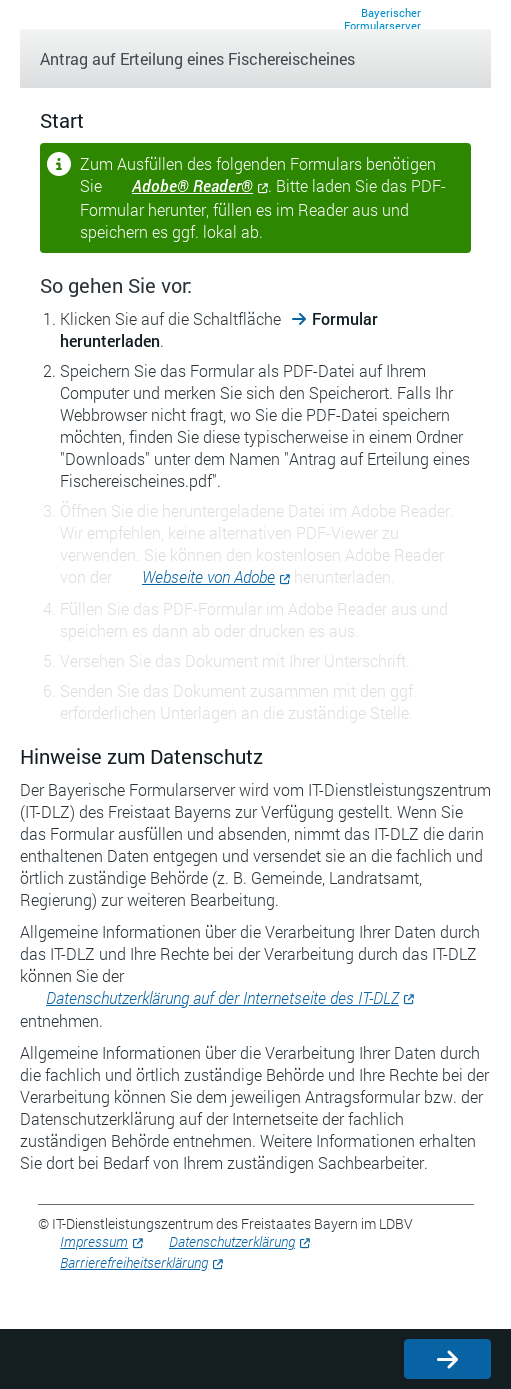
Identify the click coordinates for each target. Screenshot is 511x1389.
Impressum (94, 1241)
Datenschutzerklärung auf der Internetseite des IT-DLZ (222, 997)
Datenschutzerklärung (232, 1241)
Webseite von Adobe (208, 576)
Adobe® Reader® (192, 185)
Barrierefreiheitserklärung (134, 1262)
